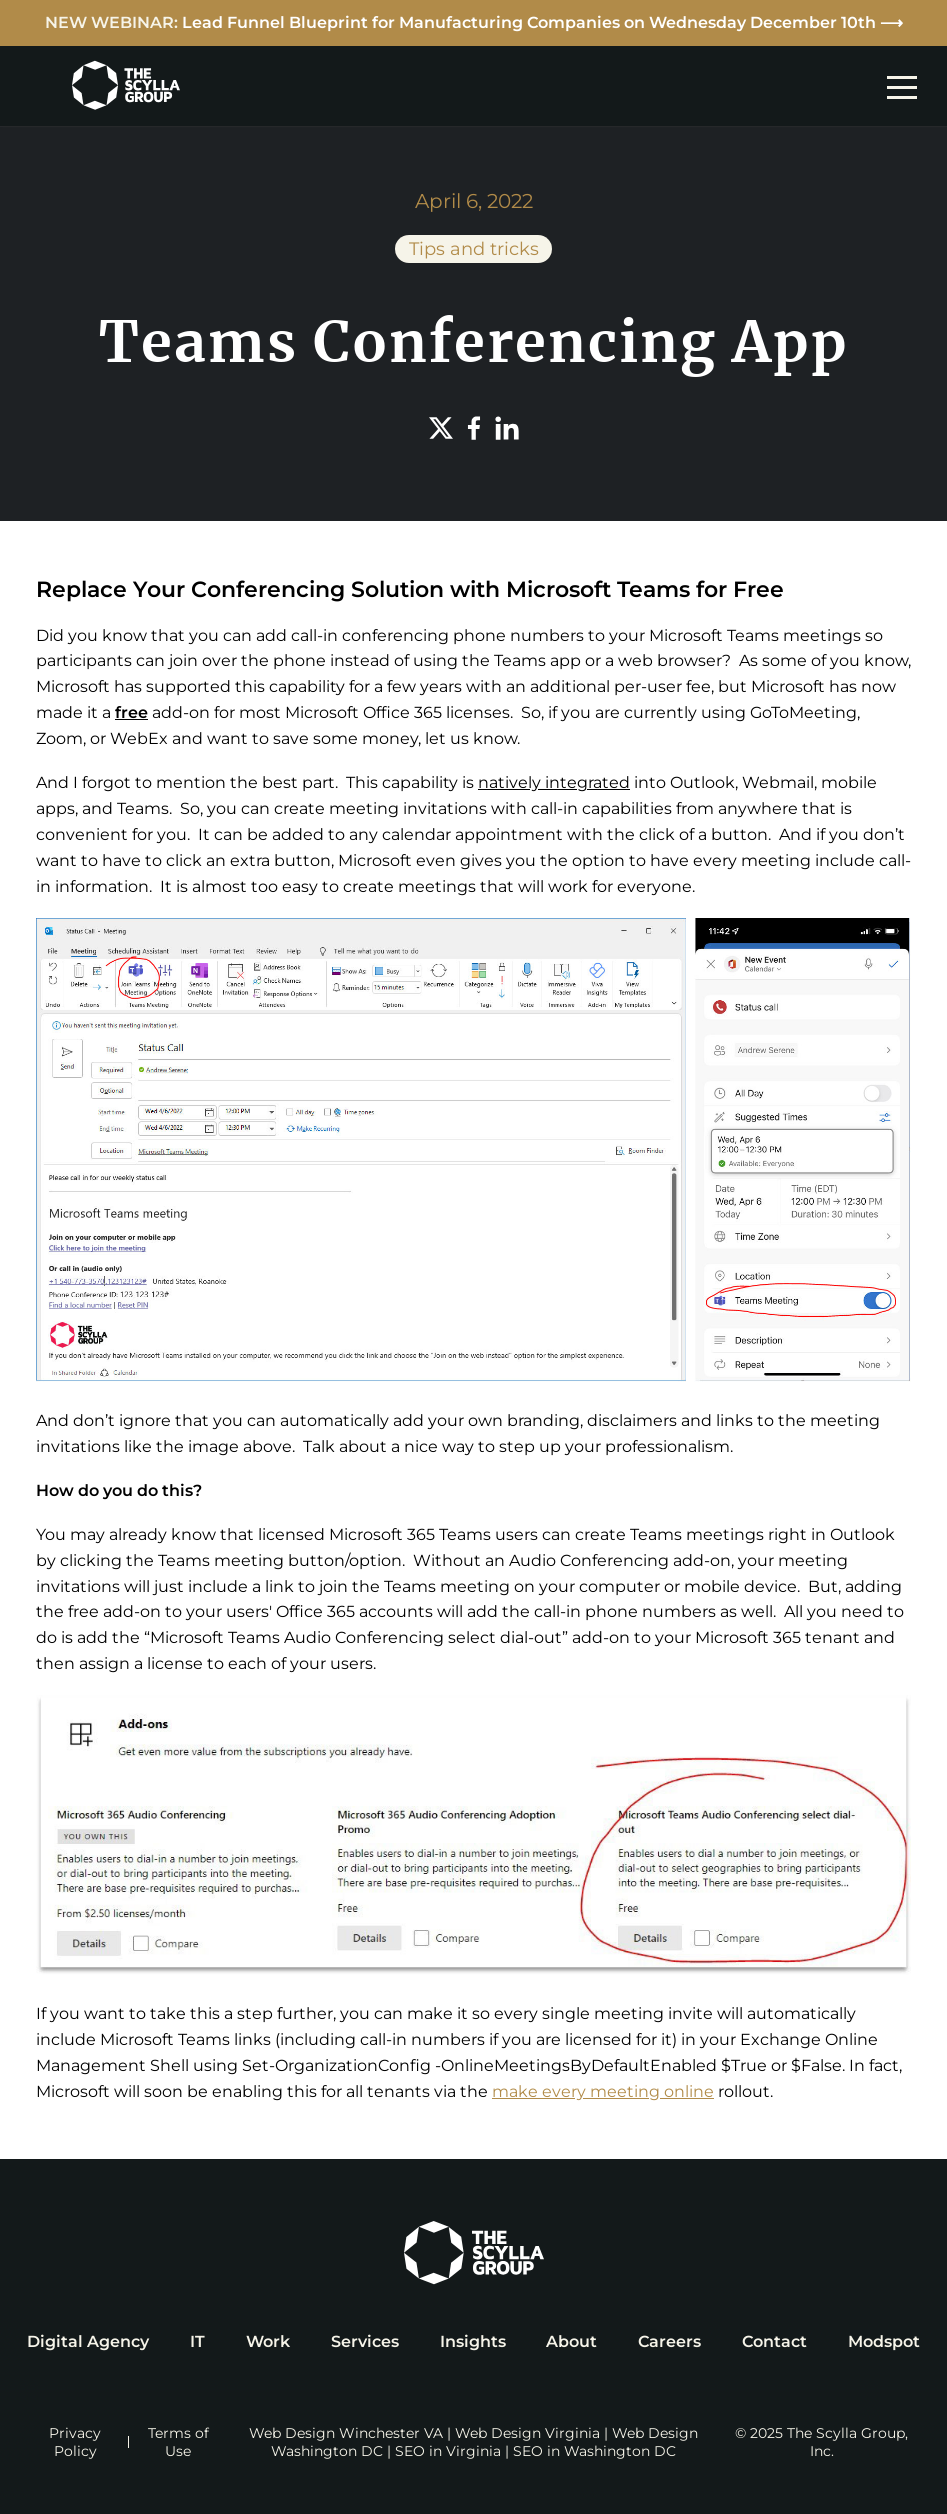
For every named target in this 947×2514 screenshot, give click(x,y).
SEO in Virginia (448, 2451)
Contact (774, 2341)
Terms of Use (178, 2442)
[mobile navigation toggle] (907, 86)
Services (365, 2341)
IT (197, 2341)
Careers (669, 2341)
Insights (473, 2341)
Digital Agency (88, 2341)
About (571, 2341)
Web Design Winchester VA (346, 2433)
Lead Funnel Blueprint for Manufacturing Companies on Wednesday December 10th (529, 22)
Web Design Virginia (527, 2433)
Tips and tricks (474, 249)
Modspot (884, 2341)
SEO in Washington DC (594, 2451)
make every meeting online (603, 2091)
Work (268, 2341)
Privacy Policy (75, 2442)
